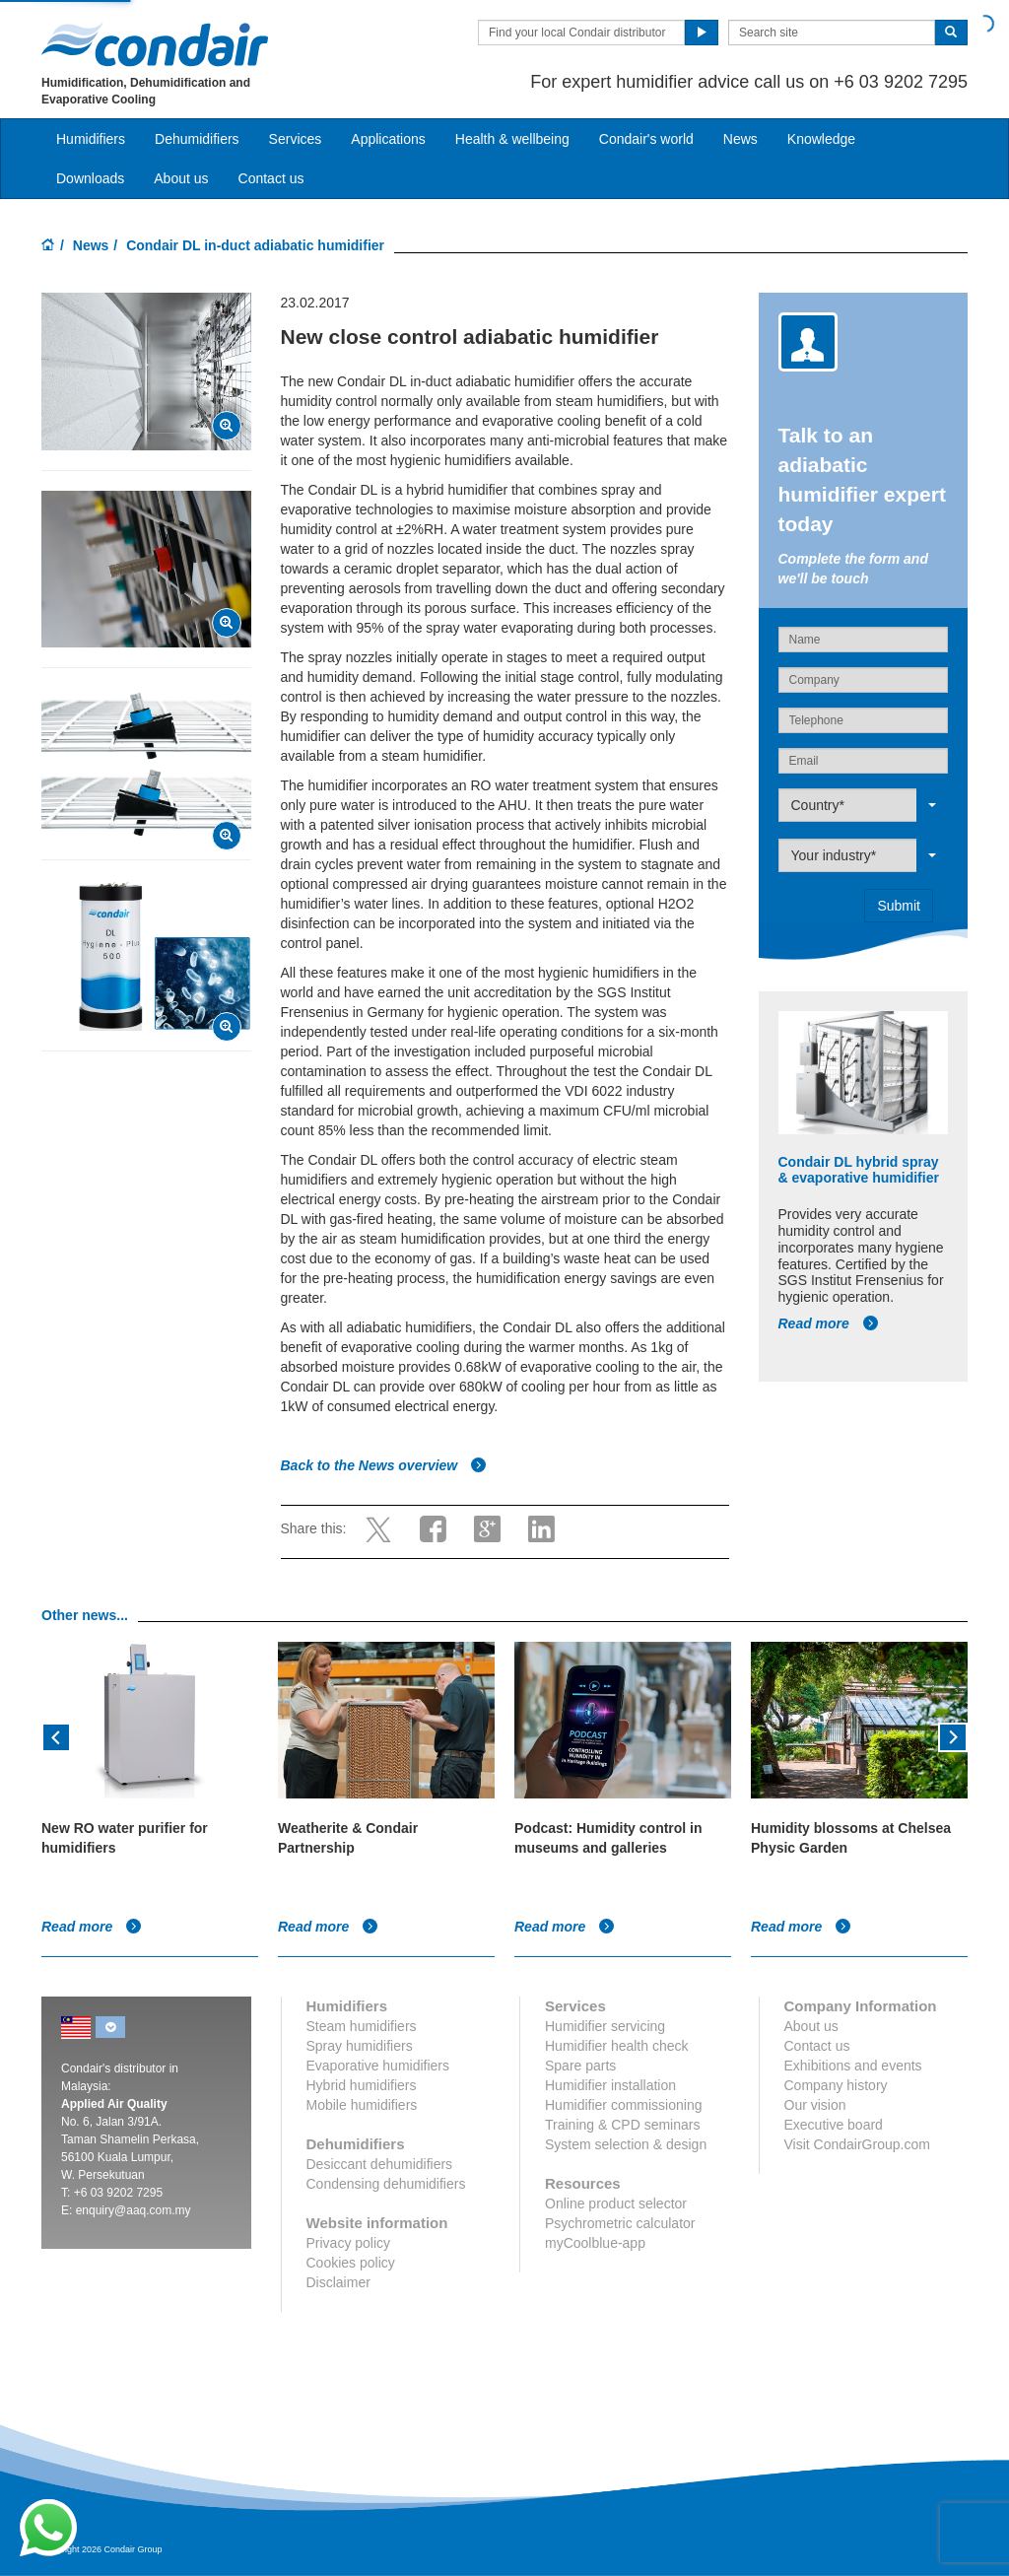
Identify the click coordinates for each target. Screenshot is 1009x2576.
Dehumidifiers (197, 139)
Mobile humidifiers (362, 2105)
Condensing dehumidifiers (386, 2184)
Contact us (271, 178)
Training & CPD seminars (622, 2125)
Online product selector (616, 2203)
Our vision (815, 2105)
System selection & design (625, 2144)
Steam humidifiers (361, 2026)
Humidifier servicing (605, 2026)
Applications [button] (388, 139)
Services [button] (295, 139)
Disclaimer (338, 2282)
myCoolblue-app (595, 2243)
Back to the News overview (384, 1465)
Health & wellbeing (512, 139)
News (740, 139)
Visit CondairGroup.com (857, 2144)
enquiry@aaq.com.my (133, 2210)
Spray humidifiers (359, 2046)
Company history (836, 2085)
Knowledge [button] (821, 139)
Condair (154, 44)
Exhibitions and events (853, 2065)
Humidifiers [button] (90, 139)
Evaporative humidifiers (378, 2065)
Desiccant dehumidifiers (379, 2164)
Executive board (833, 2125)
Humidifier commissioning (624, 2105)
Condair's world (646, 139)
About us (181, 178)
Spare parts (580, 2065)
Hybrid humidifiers (361, 2085)
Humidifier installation (610, 2085)
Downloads (90, 178)
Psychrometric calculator (620, 2223)
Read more (828, 1323)
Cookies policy (350, 2263)
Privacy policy (348, 2243)
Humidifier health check (617, 2046)
